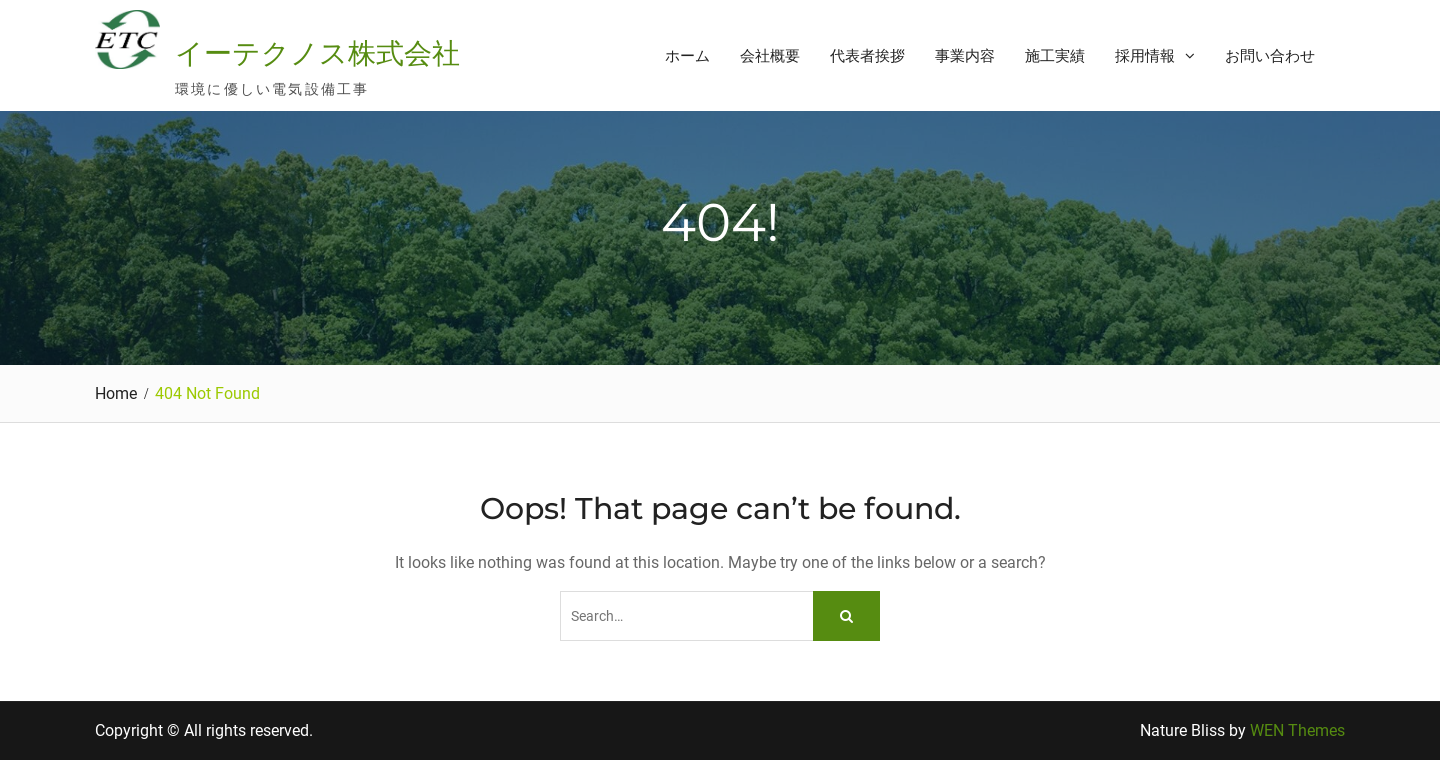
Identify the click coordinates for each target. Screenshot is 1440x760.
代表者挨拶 (867, 55)
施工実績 (1055, 55)
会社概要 (770, 55)
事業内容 (965, 55)
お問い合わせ (1270, 55)
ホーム (687, 55)
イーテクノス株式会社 (317, 53)
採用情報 (1145, 55)
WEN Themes (1297, 730)
